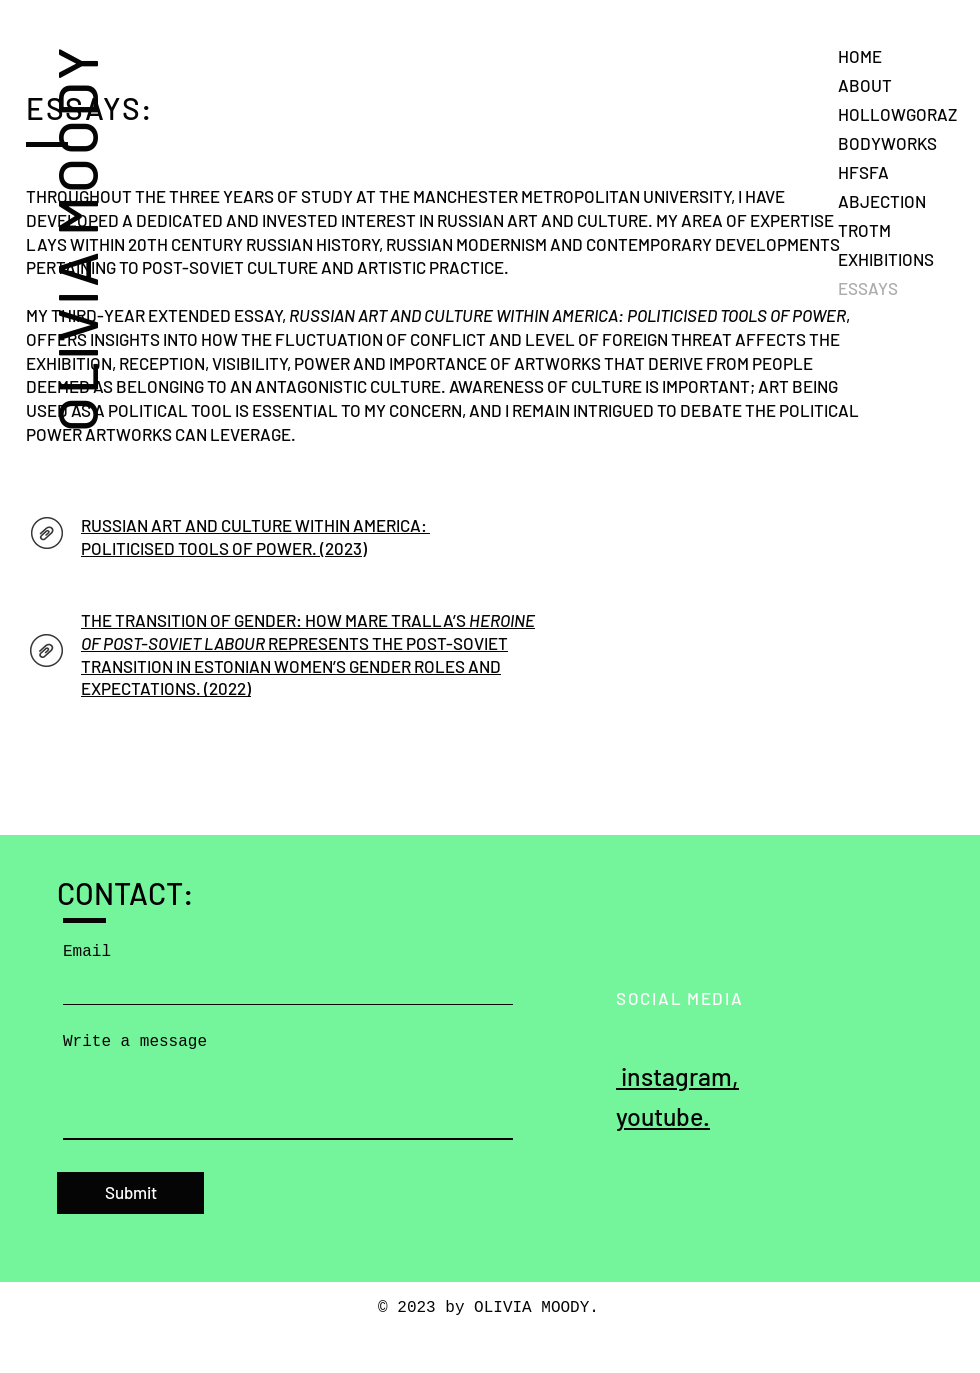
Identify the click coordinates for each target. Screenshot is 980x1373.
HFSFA (863, 172)
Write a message (135, 1042)
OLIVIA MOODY (75, 238)
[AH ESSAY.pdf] (46, 653)
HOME (860, 56)
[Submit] (130, 1193)
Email (87, 952)
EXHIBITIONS (886, 259)
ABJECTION (882, 201)
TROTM (864, 230)
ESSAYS (868, 288)
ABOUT (865, 85)
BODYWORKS (887, 143)
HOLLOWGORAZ (897, 114)
